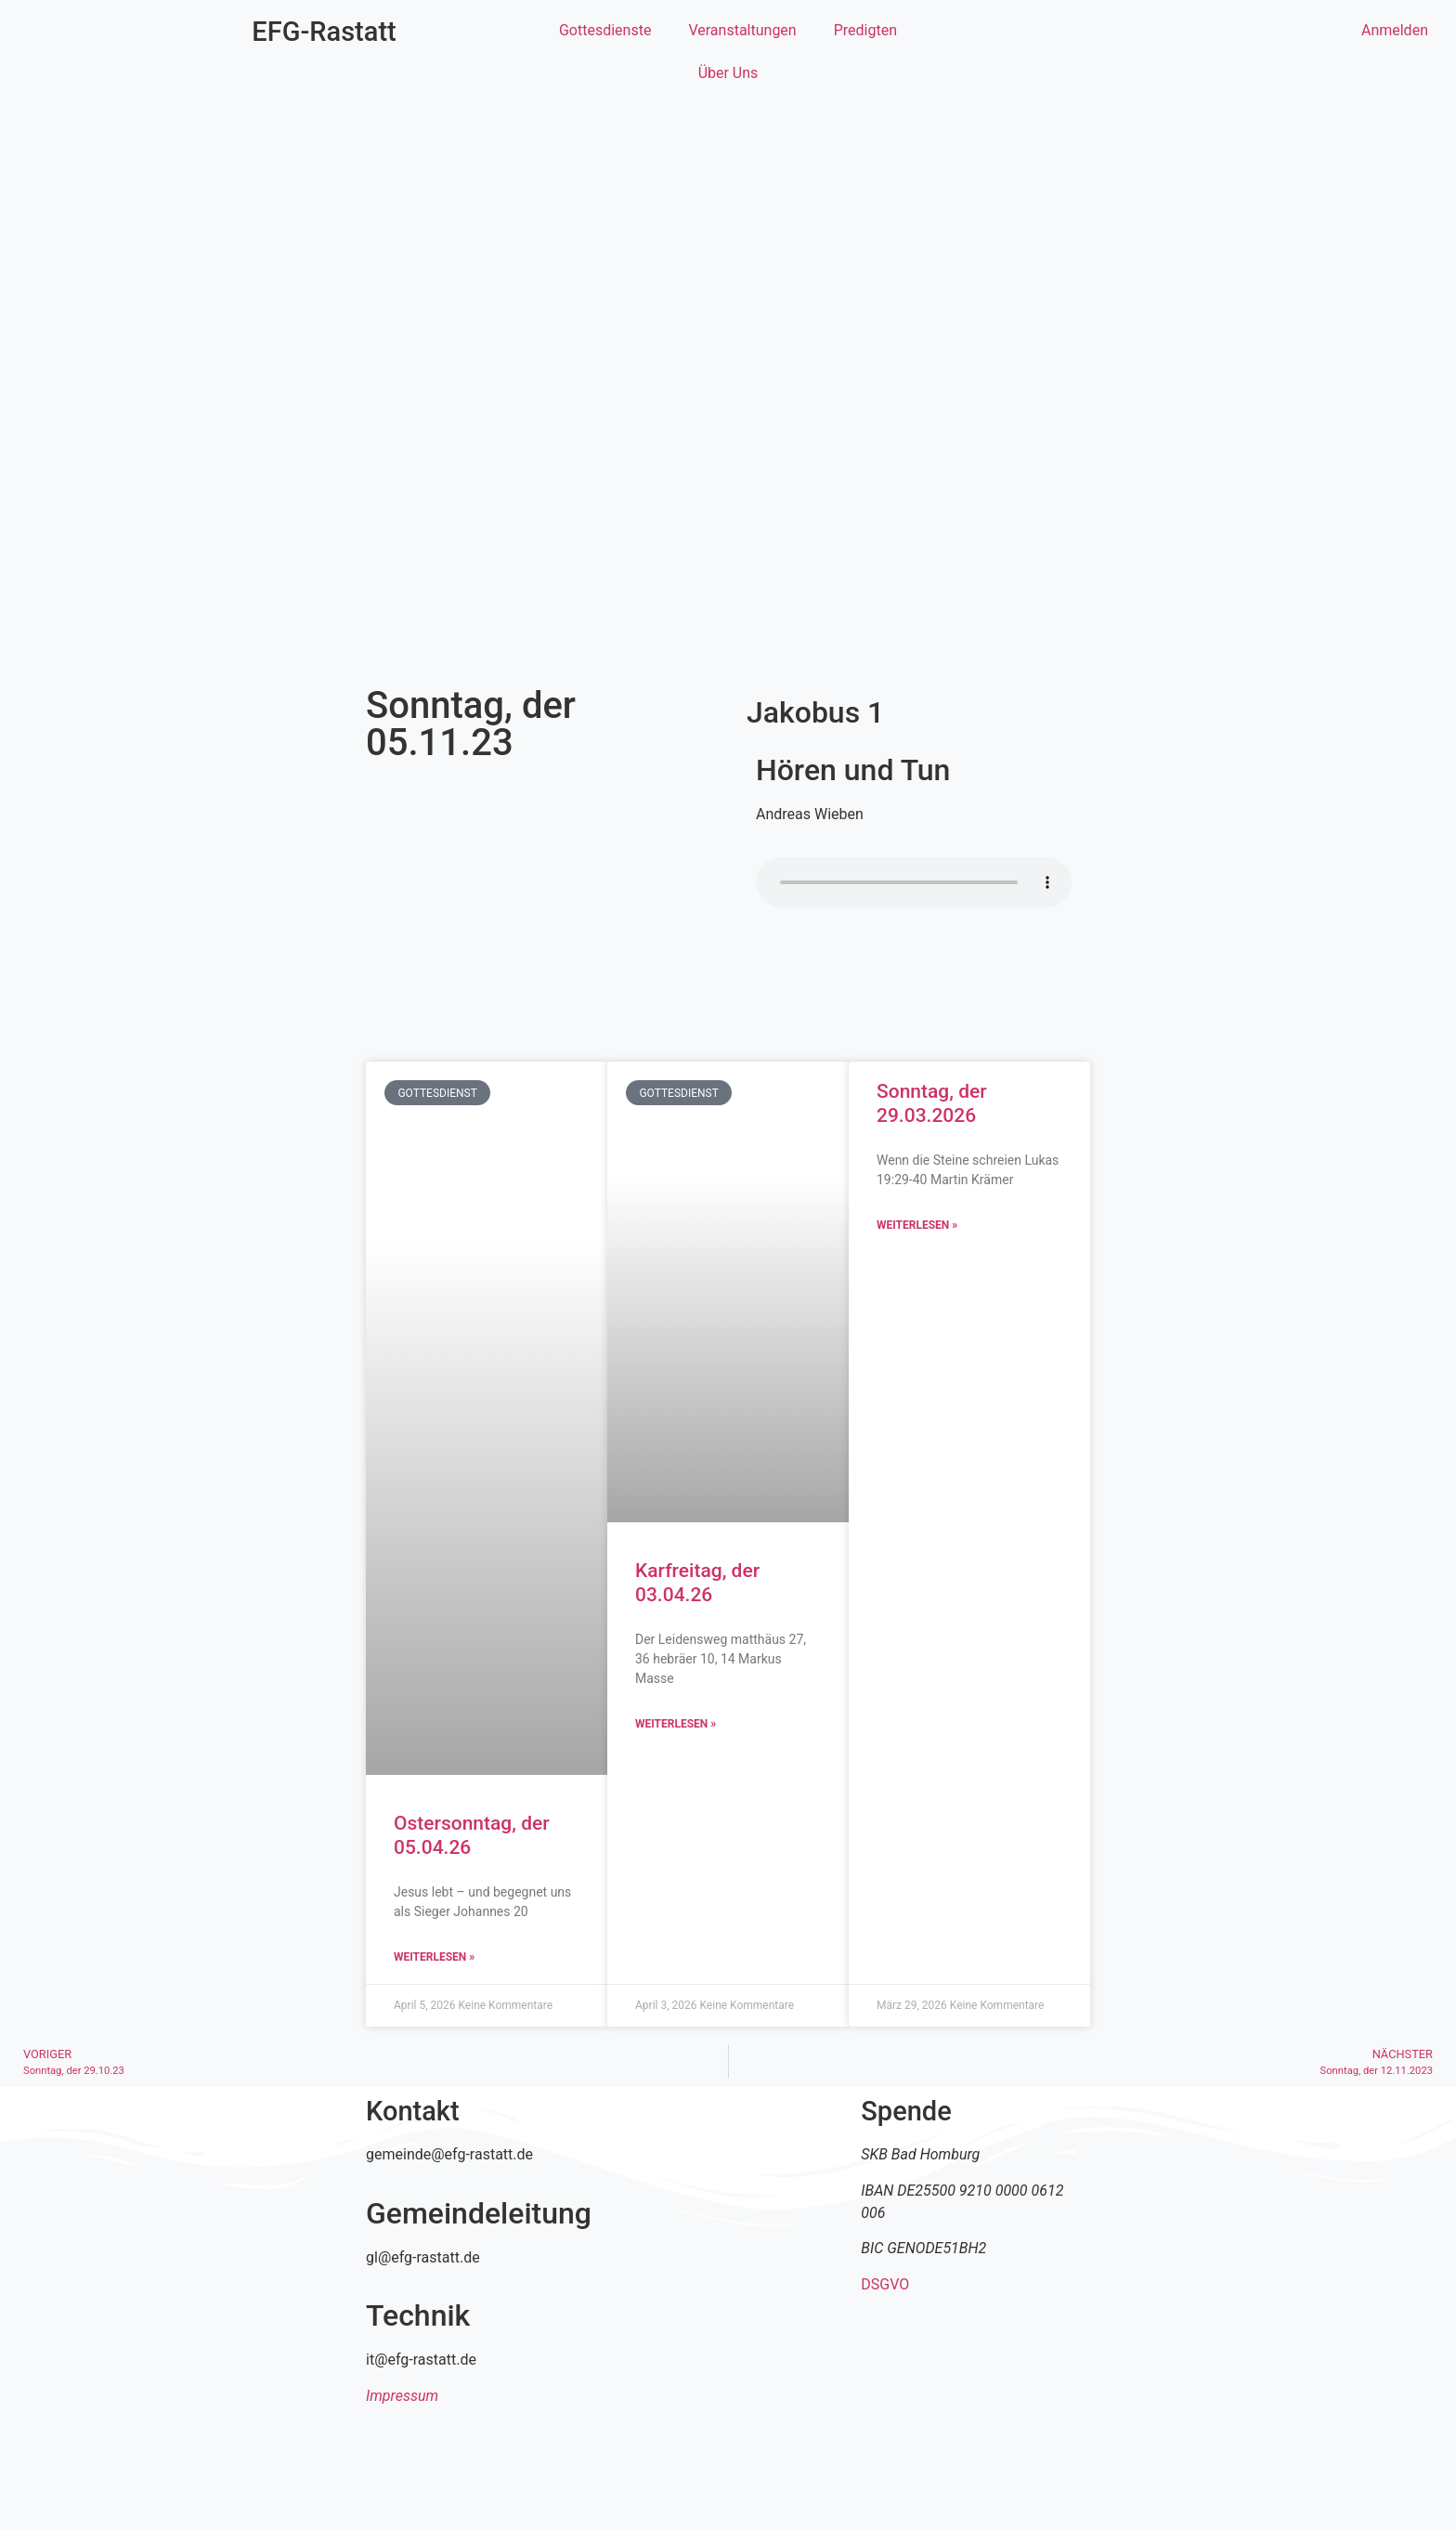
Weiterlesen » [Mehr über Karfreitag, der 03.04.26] (675, 1723)
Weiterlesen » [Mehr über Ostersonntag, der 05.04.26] (434, 1956)
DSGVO (885, 2284)
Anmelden (1394, 30)
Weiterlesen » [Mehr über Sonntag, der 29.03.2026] (917, 1225)
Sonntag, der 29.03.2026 (932, 1103)
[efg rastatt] (728, 2237)
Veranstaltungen (742, 30)
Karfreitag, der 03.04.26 (697, 1582)
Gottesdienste (605, 30)
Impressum (402, 2396)
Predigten (865, 30)
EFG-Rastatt (324, 31)
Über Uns (728, 73)
